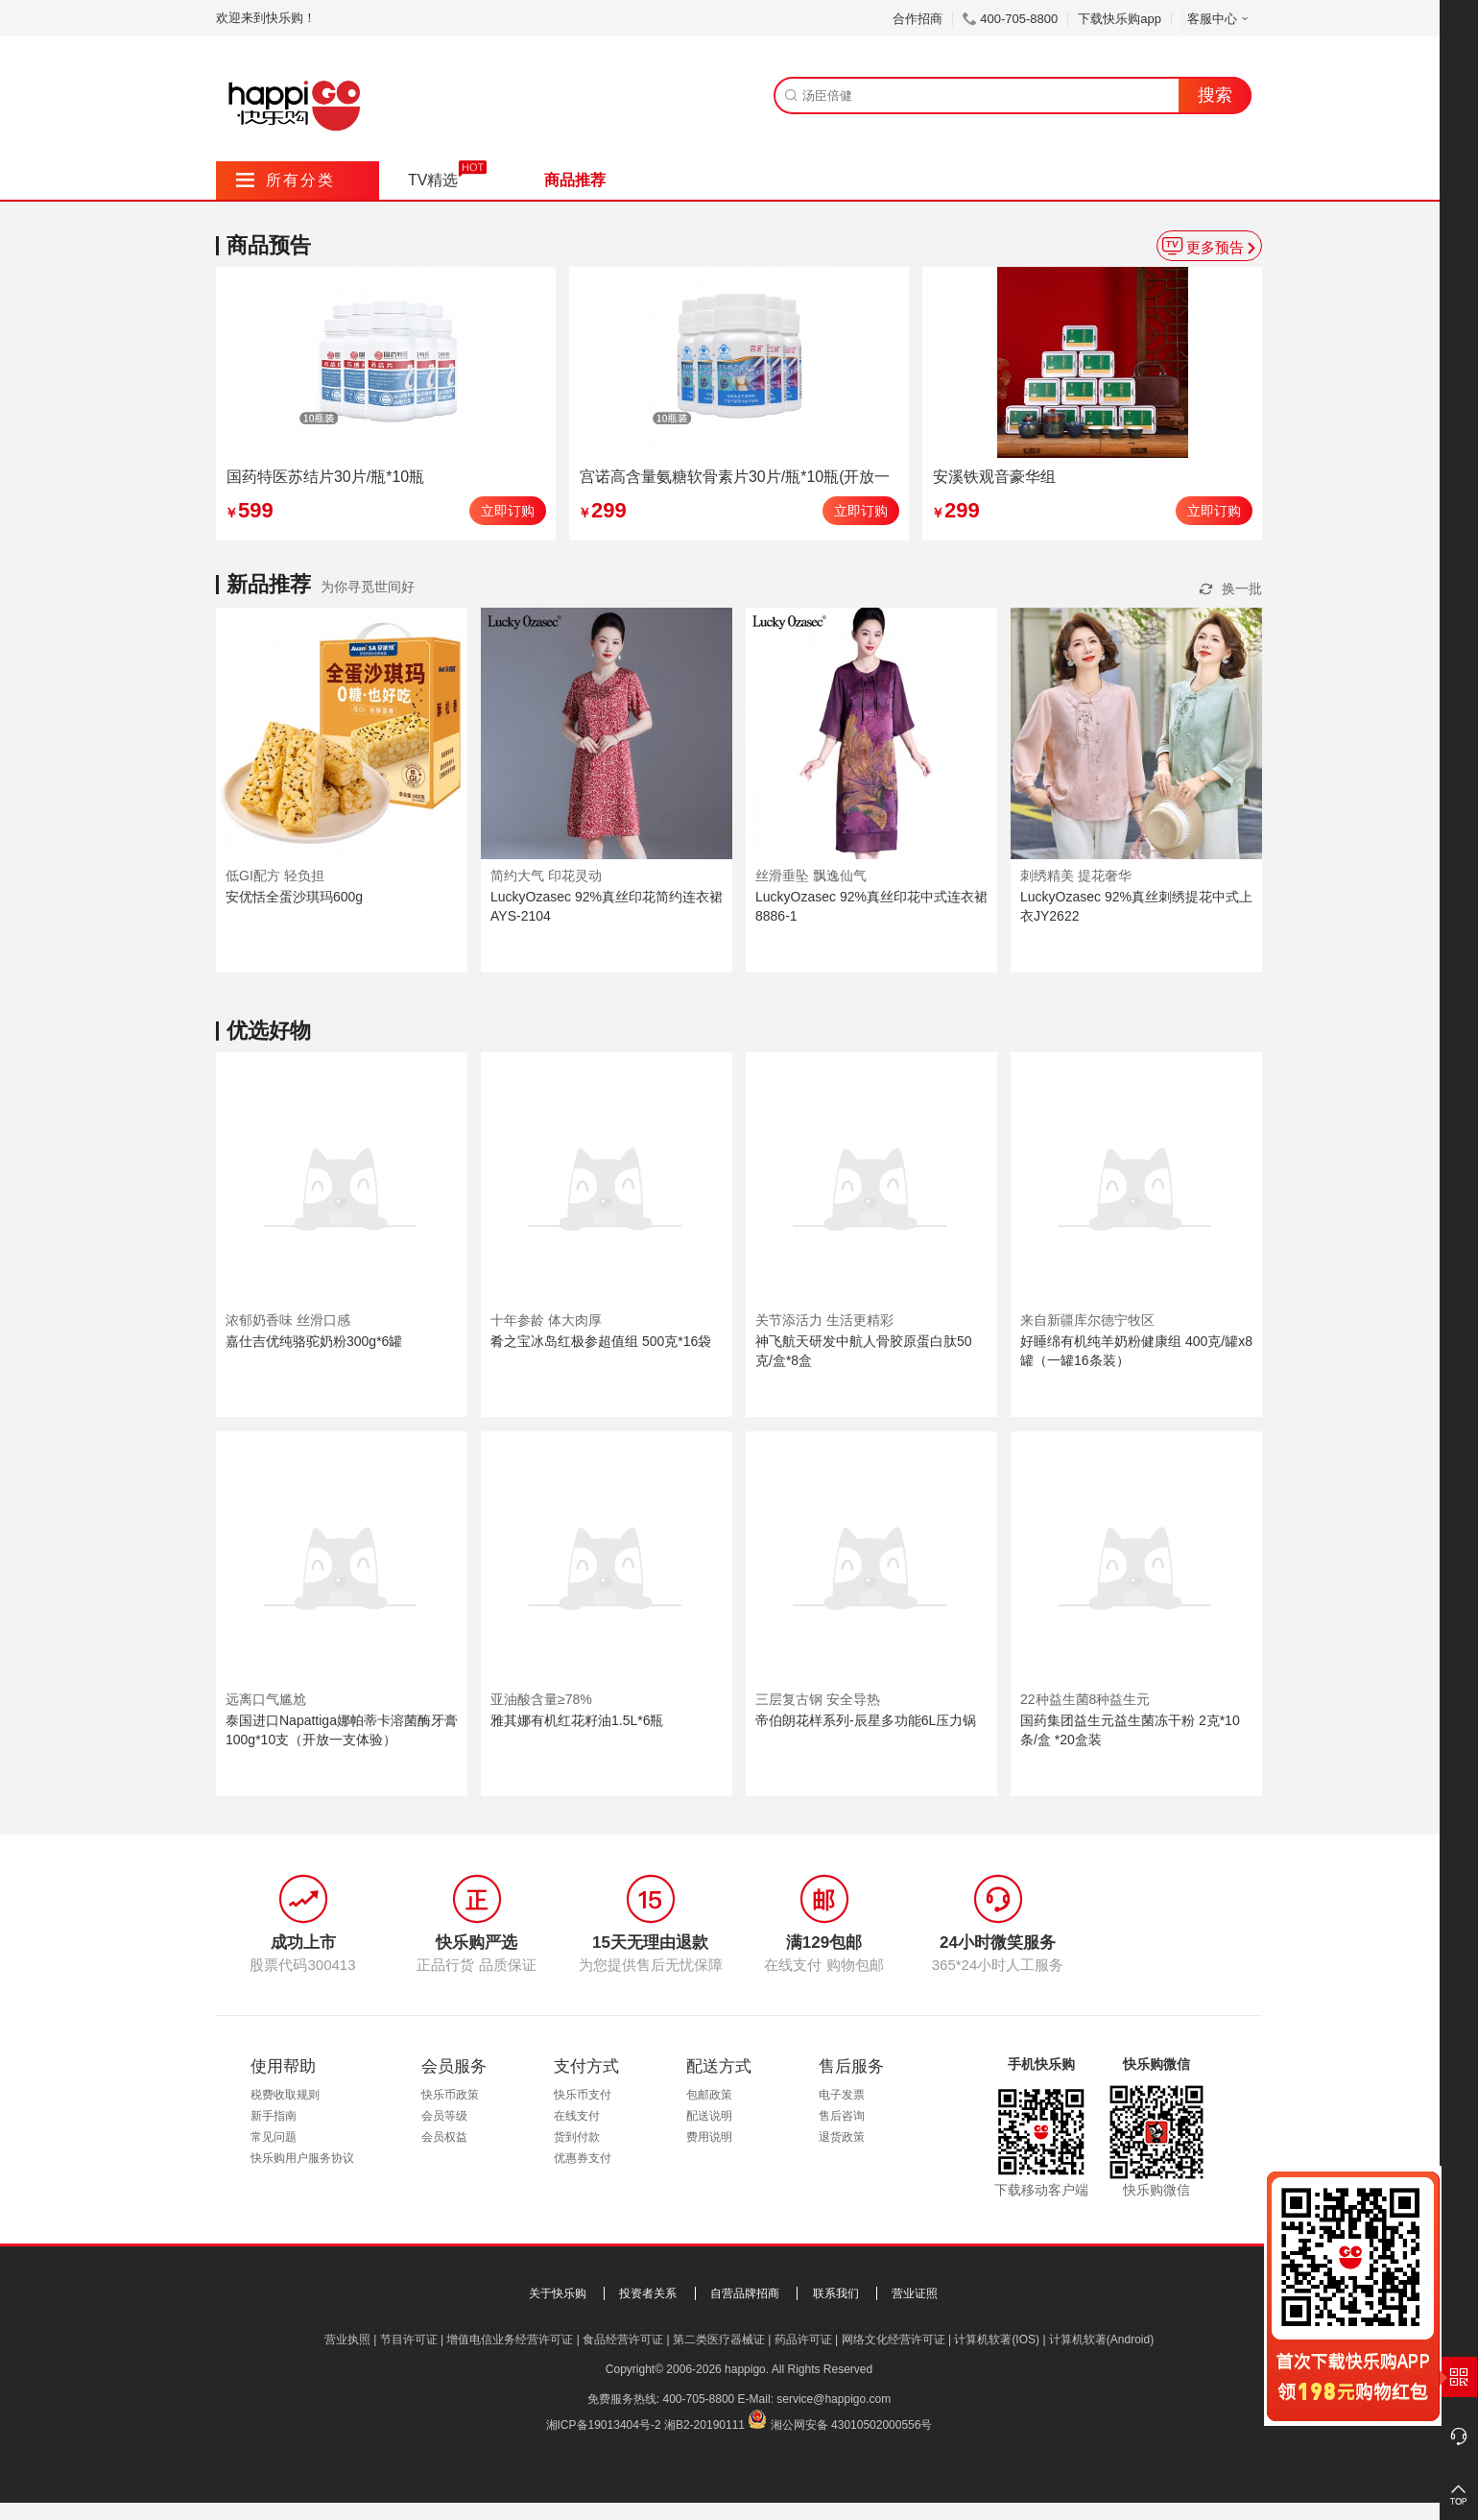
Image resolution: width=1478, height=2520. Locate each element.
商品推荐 (575, 180)
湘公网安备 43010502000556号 (852, 2425)
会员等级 (444, 2116)
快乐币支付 (582, 2094)
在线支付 (577, 2116)
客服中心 (1219, 19)
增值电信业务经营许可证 (509, 2339)
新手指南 (273, 2116)
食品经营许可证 (623, 2339)
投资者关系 (648, 2293)
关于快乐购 (557, 2293)
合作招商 (917, 19)
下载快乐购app (1119, 19)
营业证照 (915, 2293)
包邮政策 (709, 2094)
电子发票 (842, 2094)
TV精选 (433, 180)
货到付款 (577, 2137)
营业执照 (347, 2339)
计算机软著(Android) (1101, 2339)
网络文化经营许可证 (893, 2339)
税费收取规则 (285, 2094)
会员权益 (444, 2137)
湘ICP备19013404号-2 (603, 2425)
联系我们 (836, 2293)
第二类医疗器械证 (719, 2339)
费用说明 (709, 2137)
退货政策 (842, 2137)
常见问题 (273, 2137)
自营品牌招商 (744, 2293)
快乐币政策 (450, 2094)
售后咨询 (842, 2116)
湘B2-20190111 (704, 2425)
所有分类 (285, 180)
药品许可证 (803, 2339)
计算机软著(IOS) (996, 2339)
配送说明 (709, 2116)
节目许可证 (409, 2339)
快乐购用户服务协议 (302, 2158)
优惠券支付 (582, 2158)
